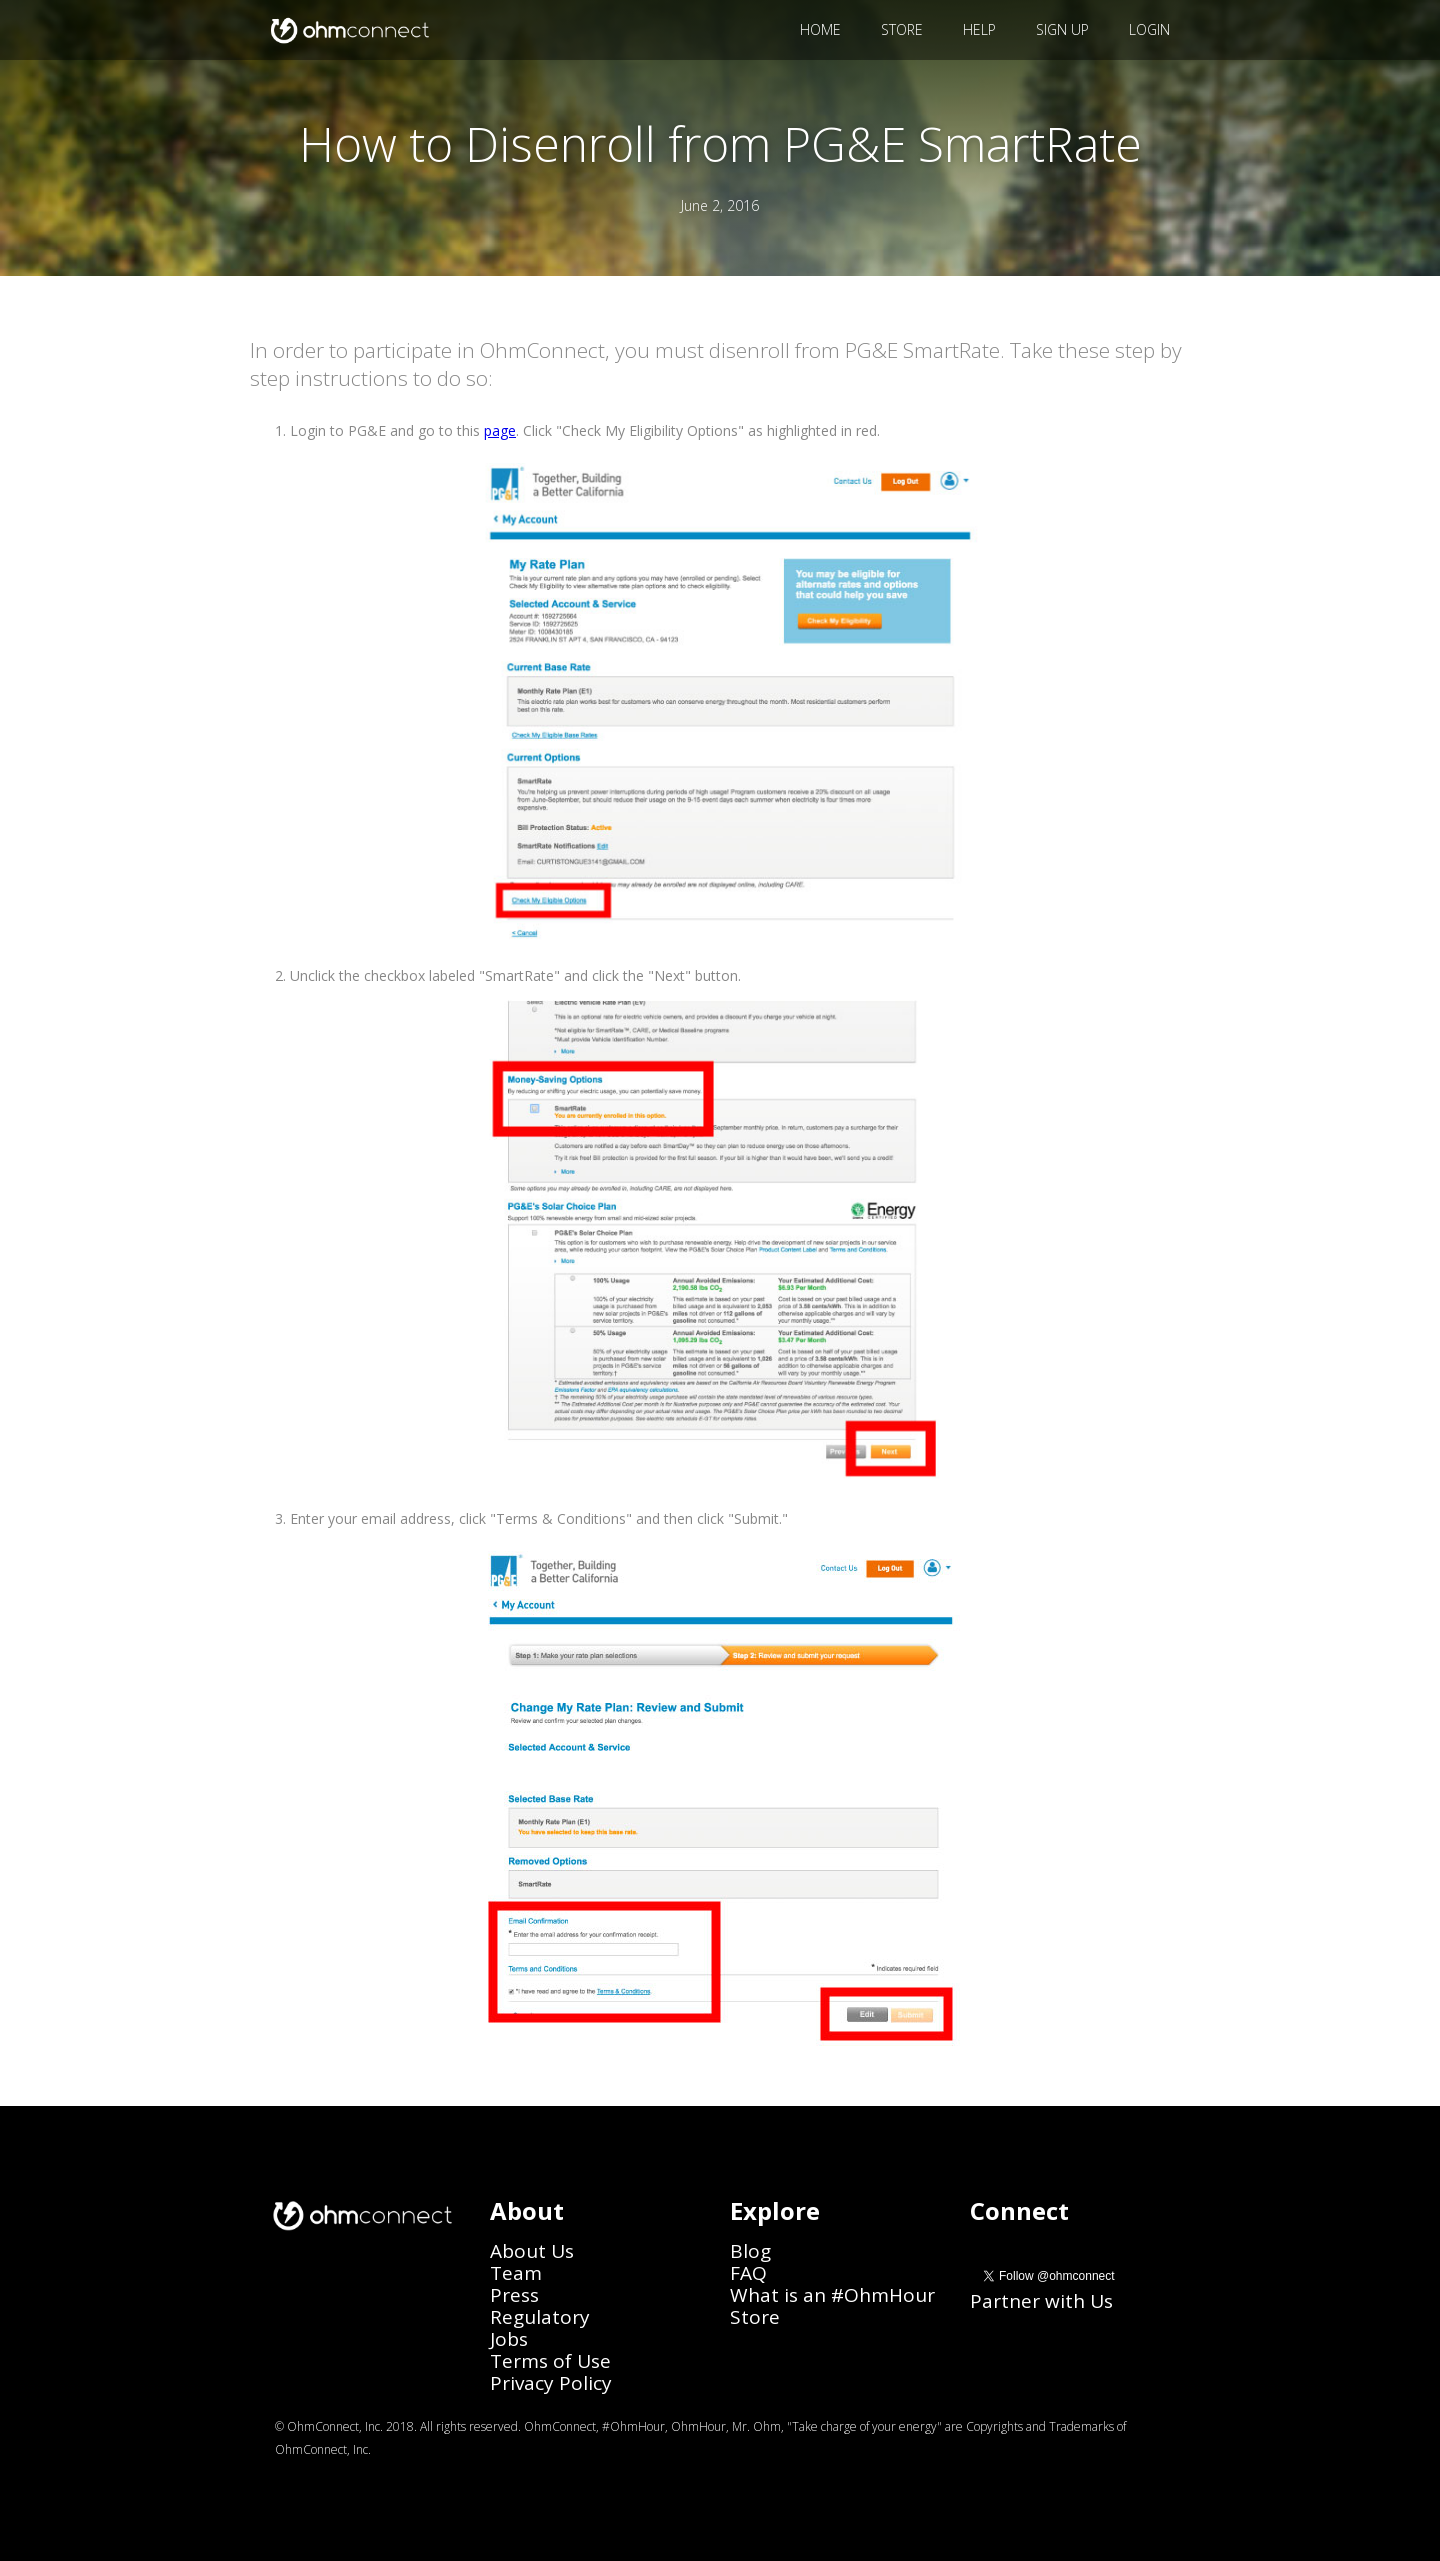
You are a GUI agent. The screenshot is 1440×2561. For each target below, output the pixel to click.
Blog (750, 2251)
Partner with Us (1041, 2301)
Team (516, 2273)
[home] (347, 29)
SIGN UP (1062, 29)
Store (755, 2317)
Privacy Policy (551, 2383)
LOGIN (1149, 29)
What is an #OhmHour (832, 2295)
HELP (979, 29)
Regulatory (540, 2317)
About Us (532, 2251)
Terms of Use (550, 2361)
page (500, 430)
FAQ (748, 2273)
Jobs (509, 2339)
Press (514, 2295)
